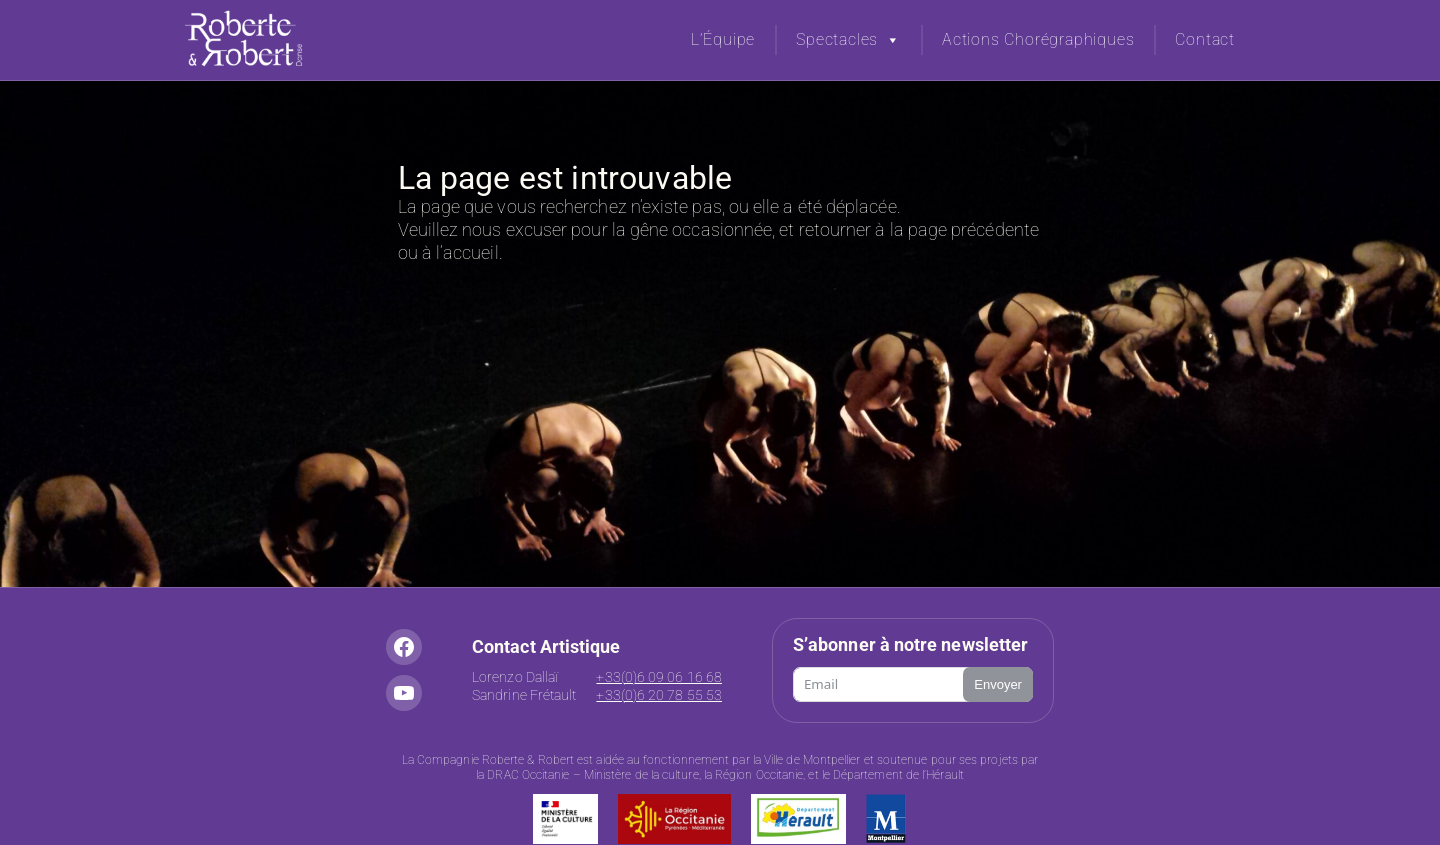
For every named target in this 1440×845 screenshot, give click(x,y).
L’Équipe (723, 39)
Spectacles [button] (848, 40)
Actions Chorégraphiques (1038, 39)
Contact (1205, 39)
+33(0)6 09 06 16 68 (659, 677)
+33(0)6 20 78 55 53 (659, 695)
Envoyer (998, 684)
